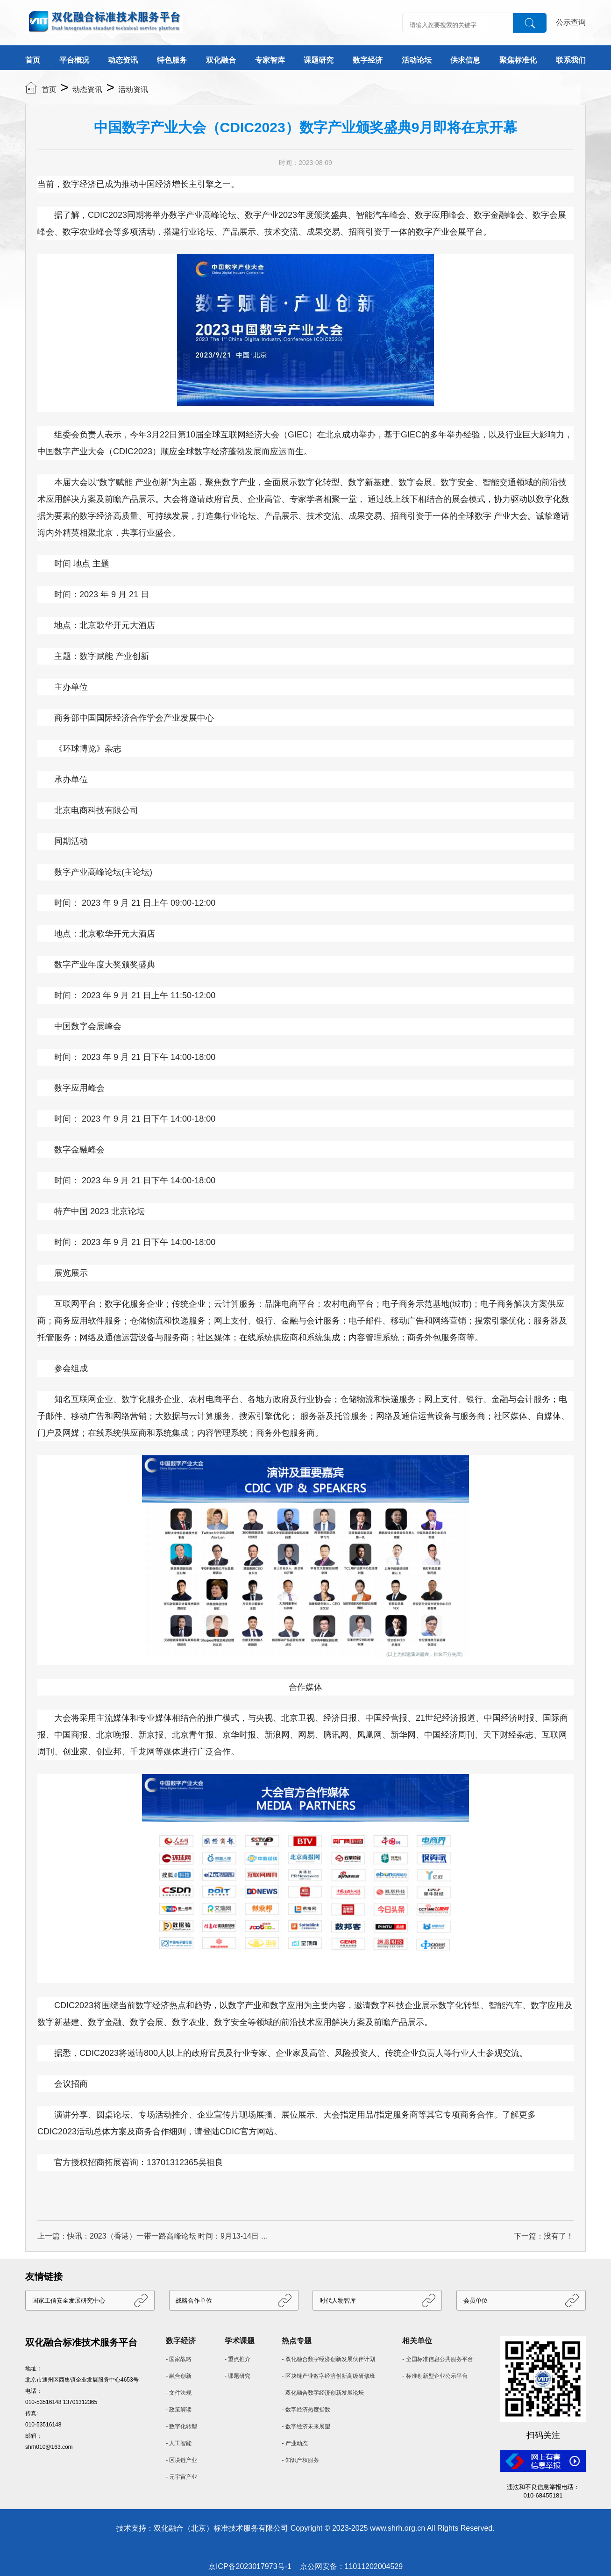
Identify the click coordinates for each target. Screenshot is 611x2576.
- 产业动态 (294, 2443)
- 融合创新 (179, 2376)
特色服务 (172, 60)
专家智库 (270, 60)
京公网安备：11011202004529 (351, 2566)
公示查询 (571, 22)
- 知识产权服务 (300, 2460)
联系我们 (571, 60)
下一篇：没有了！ (544, 2236)
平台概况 (74, 60)
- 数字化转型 (181, 2426)
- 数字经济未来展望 (306, 2426)
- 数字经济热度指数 (306, 2409)
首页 (32, 60)
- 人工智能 (179, 2443)
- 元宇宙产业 (181, 2477)
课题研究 (319, 60)
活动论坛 (417, 60)
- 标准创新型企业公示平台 (434, 2376)
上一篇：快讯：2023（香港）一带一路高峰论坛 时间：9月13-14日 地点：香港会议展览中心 (154, 2236)
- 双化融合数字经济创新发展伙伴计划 (328, 2359)
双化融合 (221, 60)
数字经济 (368, 60)
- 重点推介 (237, 2359)
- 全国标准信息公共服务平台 (437, 2359)
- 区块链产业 (181, 2460)
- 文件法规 (179, 2393)
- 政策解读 (179, 2409)
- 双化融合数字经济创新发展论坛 (322, 2393)
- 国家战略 (179, 2359)
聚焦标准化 (518, 60)
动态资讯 (123, 60)
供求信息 (465, 60)
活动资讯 (133, 89)
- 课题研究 (237, 2376)
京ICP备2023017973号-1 (249, 2566)
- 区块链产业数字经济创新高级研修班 (328, 2376)
